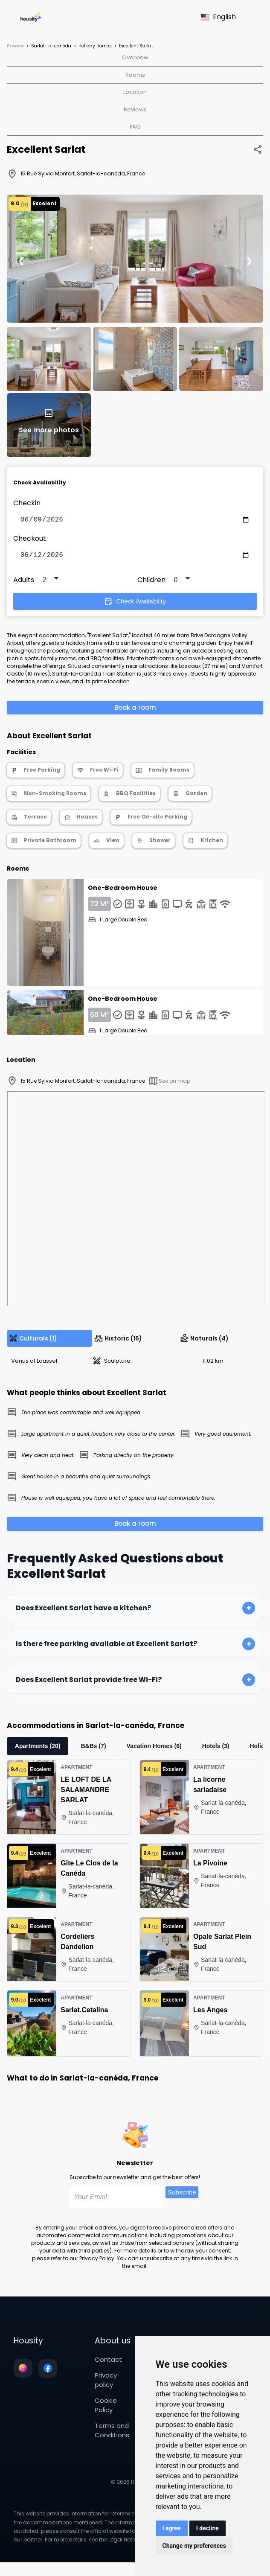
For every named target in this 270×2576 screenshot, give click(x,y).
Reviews (135, 109)
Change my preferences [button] (194, 2545)
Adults (23, 583)
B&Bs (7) (93, 1749)
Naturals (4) (204, 1341)
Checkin (27, 503)
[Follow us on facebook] (47, 2371)
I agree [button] (172, 2528)
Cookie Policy (106, 2408)
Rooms (135, 75)
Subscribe (182, 2195)
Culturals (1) (33, 1341)
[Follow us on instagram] (23, 2371)
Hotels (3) (215, 1749)
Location (135, 92)
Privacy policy (106, 2383)
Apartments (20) (38, 1749)
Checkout (29, 540)
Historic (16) (118, 1341)
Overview (135, 57)
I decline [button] (207, 2528)
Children (151, 583)
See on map (169, 1084)
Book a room (135, 710)
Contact (108, 2362)
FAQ (135, 126)
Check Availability (134, 604)
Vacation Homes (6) (154, 1749)
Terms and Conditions (112, 2433)
